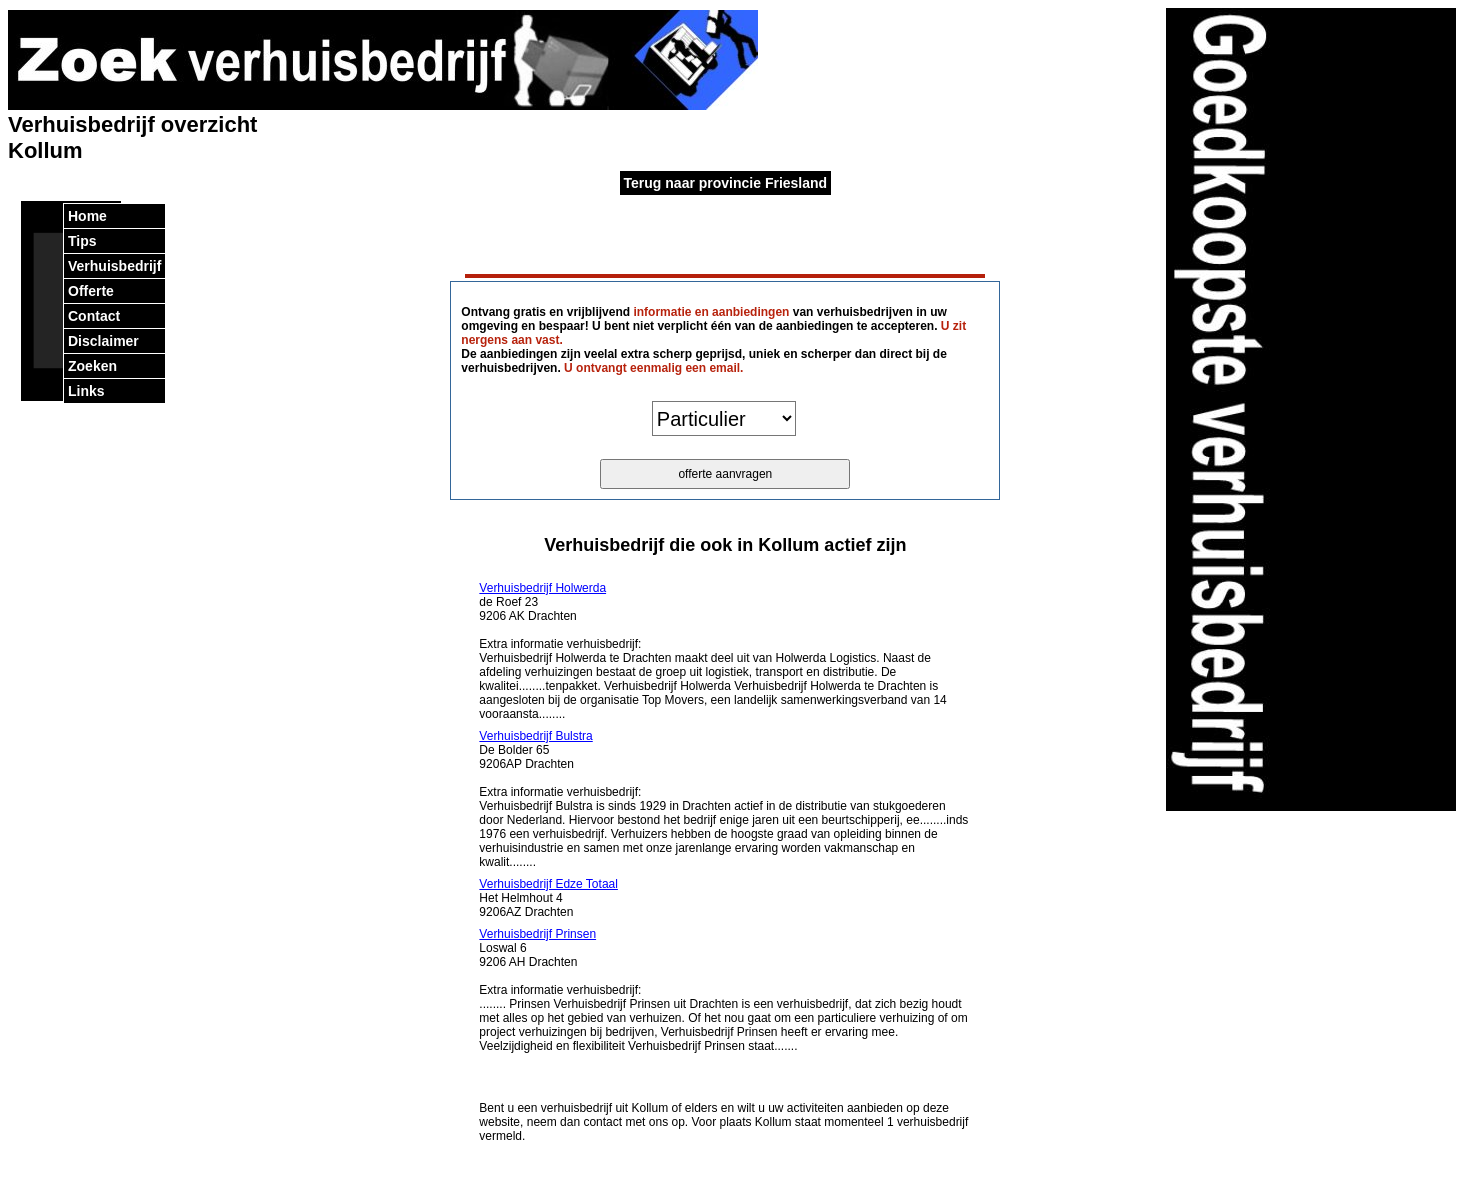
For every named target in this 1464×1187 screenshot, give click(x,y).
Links (86, 391)
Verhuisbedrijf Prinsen (537, 934)
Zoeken (92, 366)
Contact (94, 316)
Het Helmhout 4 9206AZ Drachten (548, 898)
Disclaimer (103, 341)
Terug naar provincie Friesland (726, 183)
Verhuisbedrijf (114, 266)
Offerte (91, 291)
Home (87, 216)
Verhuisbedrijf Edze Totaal (548, 884)
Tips (82, 241)
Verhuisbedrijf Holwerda (542, 588)
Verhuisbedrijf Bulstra (535, 736)
